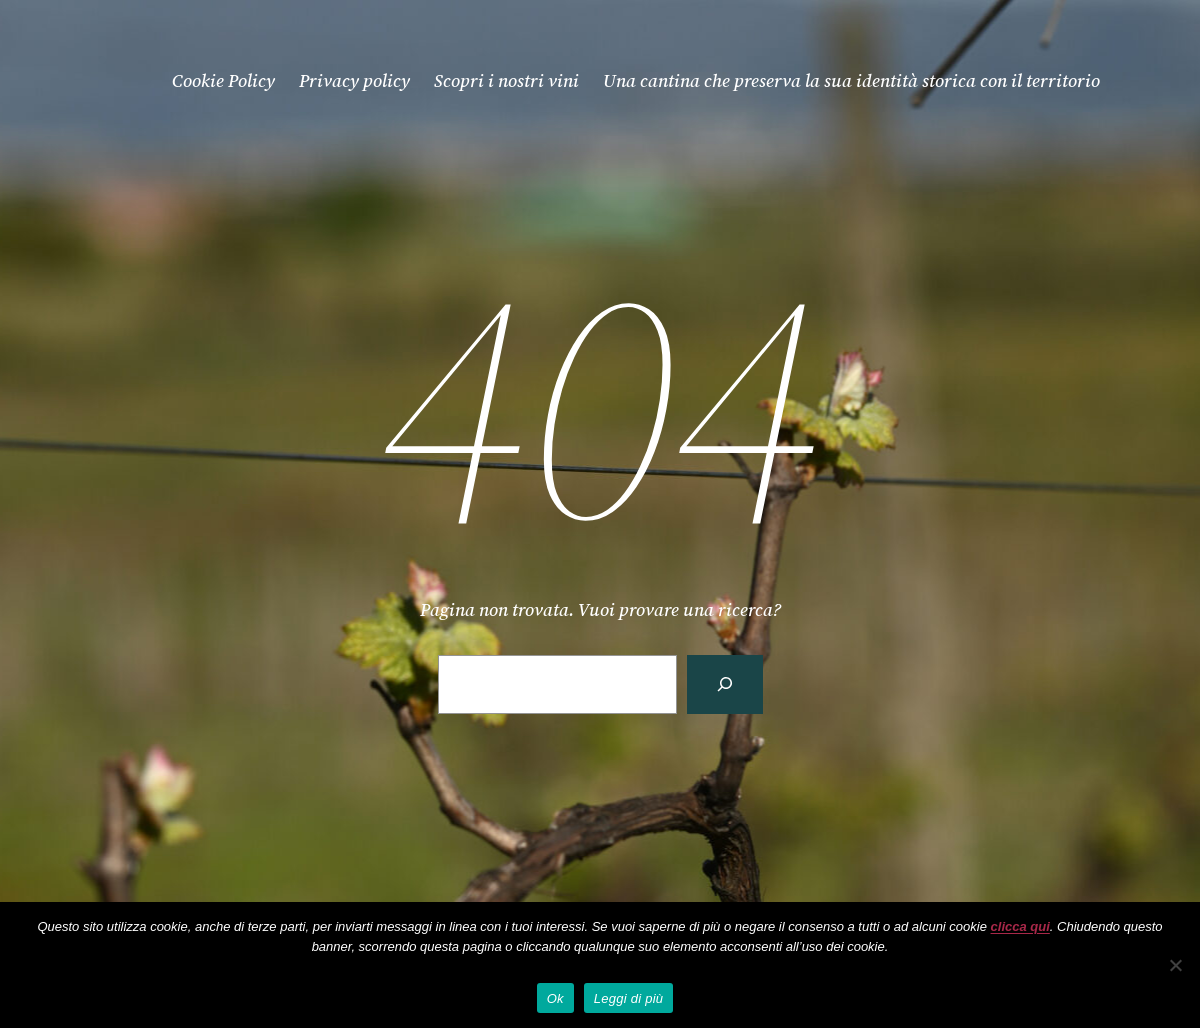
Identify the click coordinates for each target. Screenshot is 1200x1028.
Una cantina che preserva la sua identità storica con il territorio (851, 80)
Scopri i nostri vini (506, 80)
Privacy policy (354, 80)
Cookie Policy (223, 80)
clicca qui (1020, 926)
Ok (555, 998)
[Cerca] (725, 684)
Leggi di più (629, 998)
